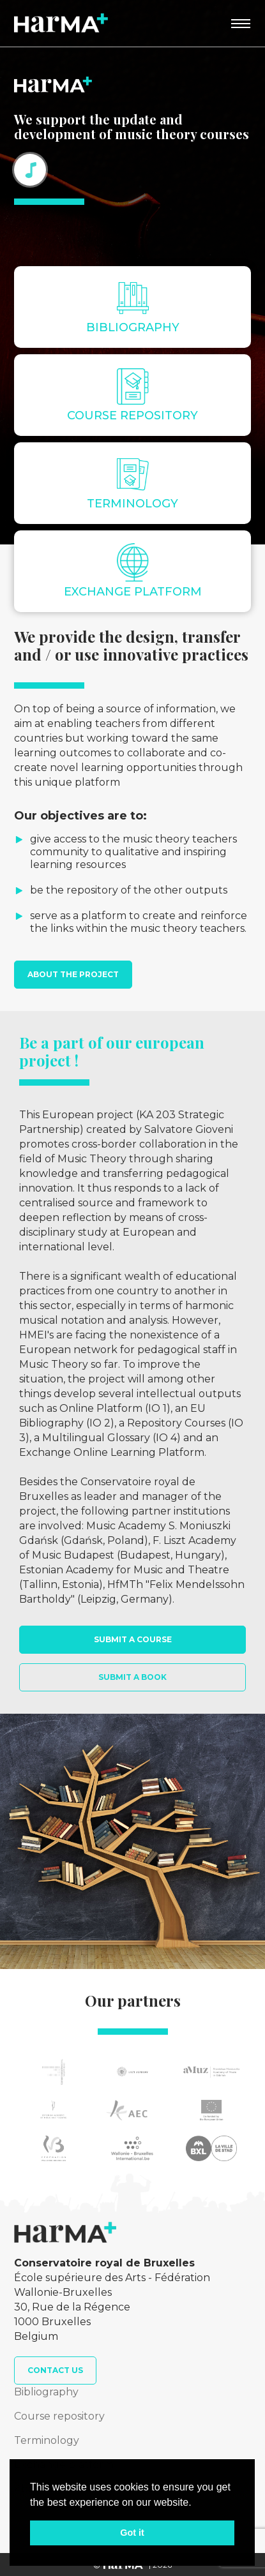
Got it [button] (132, 2532)
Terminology (46, 2440)
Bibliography (46, 2392)
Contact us (55, 2370)
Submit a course (133, 1639)
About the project (73, 974)
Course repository (59, 2416)
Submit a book (132, 1677)
